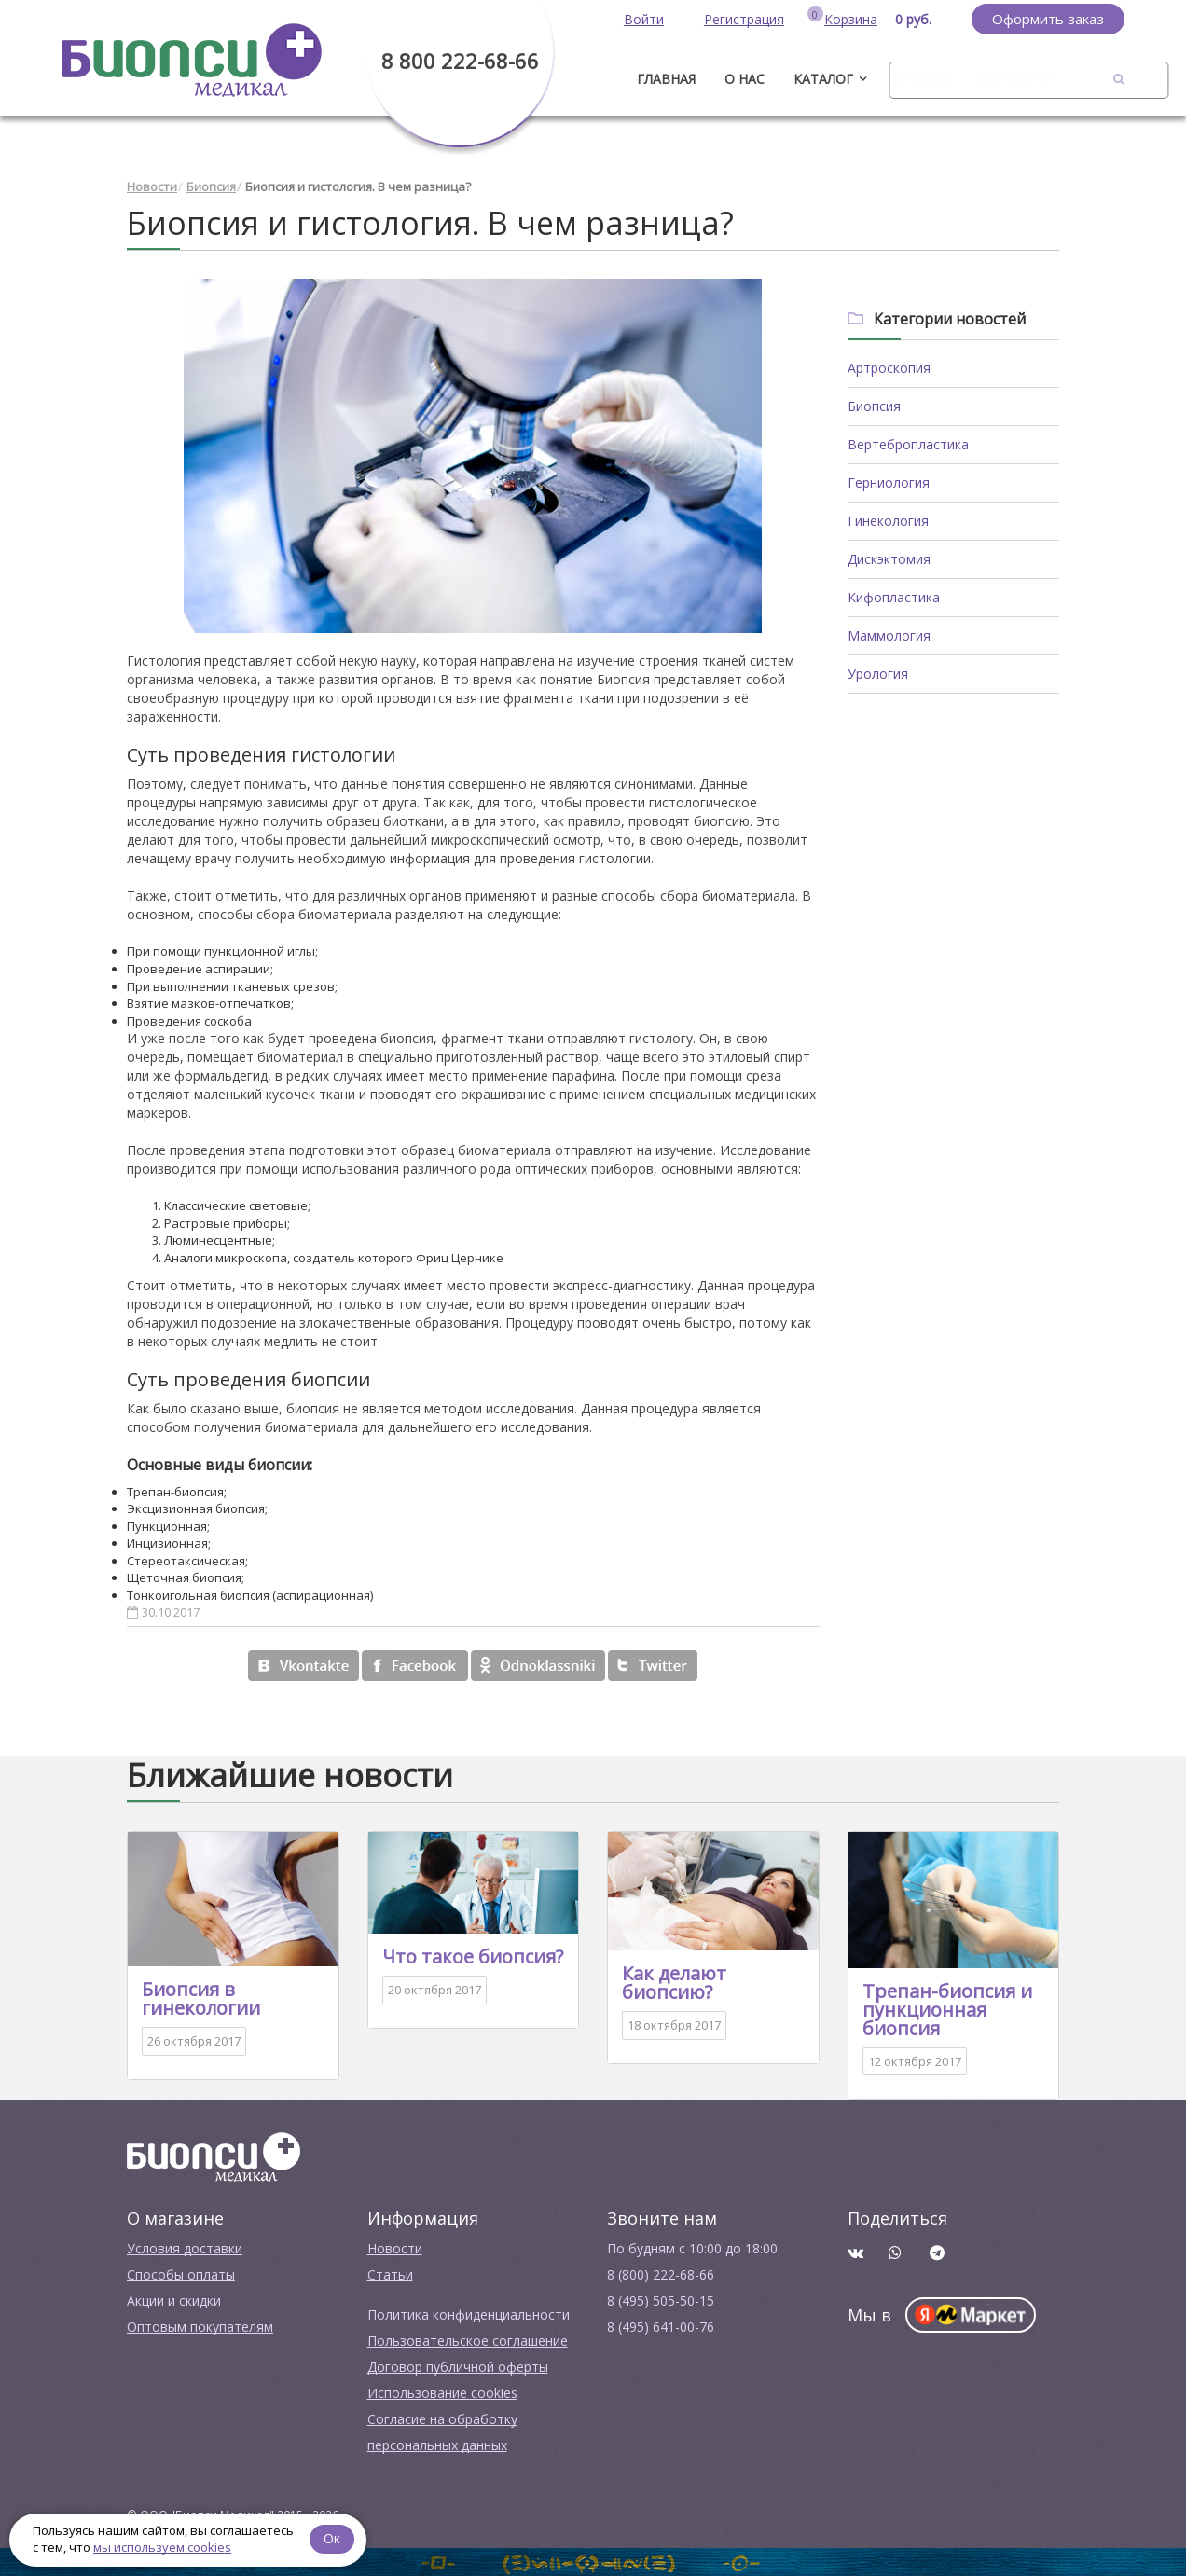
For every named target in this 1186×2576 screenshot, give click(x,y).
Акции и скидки (174, 2300)
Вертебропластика (908, 444)
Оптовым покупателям (200, 2326)
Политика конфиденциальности (468, 2314)
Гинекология (888, 521)
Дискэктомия (889, 559)
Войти (644, 19)
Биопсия (211, 186)
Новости (152, 186)
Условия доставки (184, 2248)
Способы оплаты (181, 2274)
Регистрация (744, 19)
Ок (332, 2538)
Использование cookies (442, 2393)
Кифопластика (894, 597)
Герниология (889, 482)
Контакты (1014, 79)
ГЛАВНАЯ (666, 79)
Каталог (823, 79)
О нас (744, 79)
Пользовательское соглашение (467, 2340)
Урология (878, 673)
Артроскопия (889, 368)
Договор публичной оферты (457, 2367)
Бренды (922, 79)
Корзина (850, 19)
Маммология (889, 635)
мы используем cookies (162, 2547)
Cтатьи (390, 2274)
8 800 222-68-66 (460, 61)
